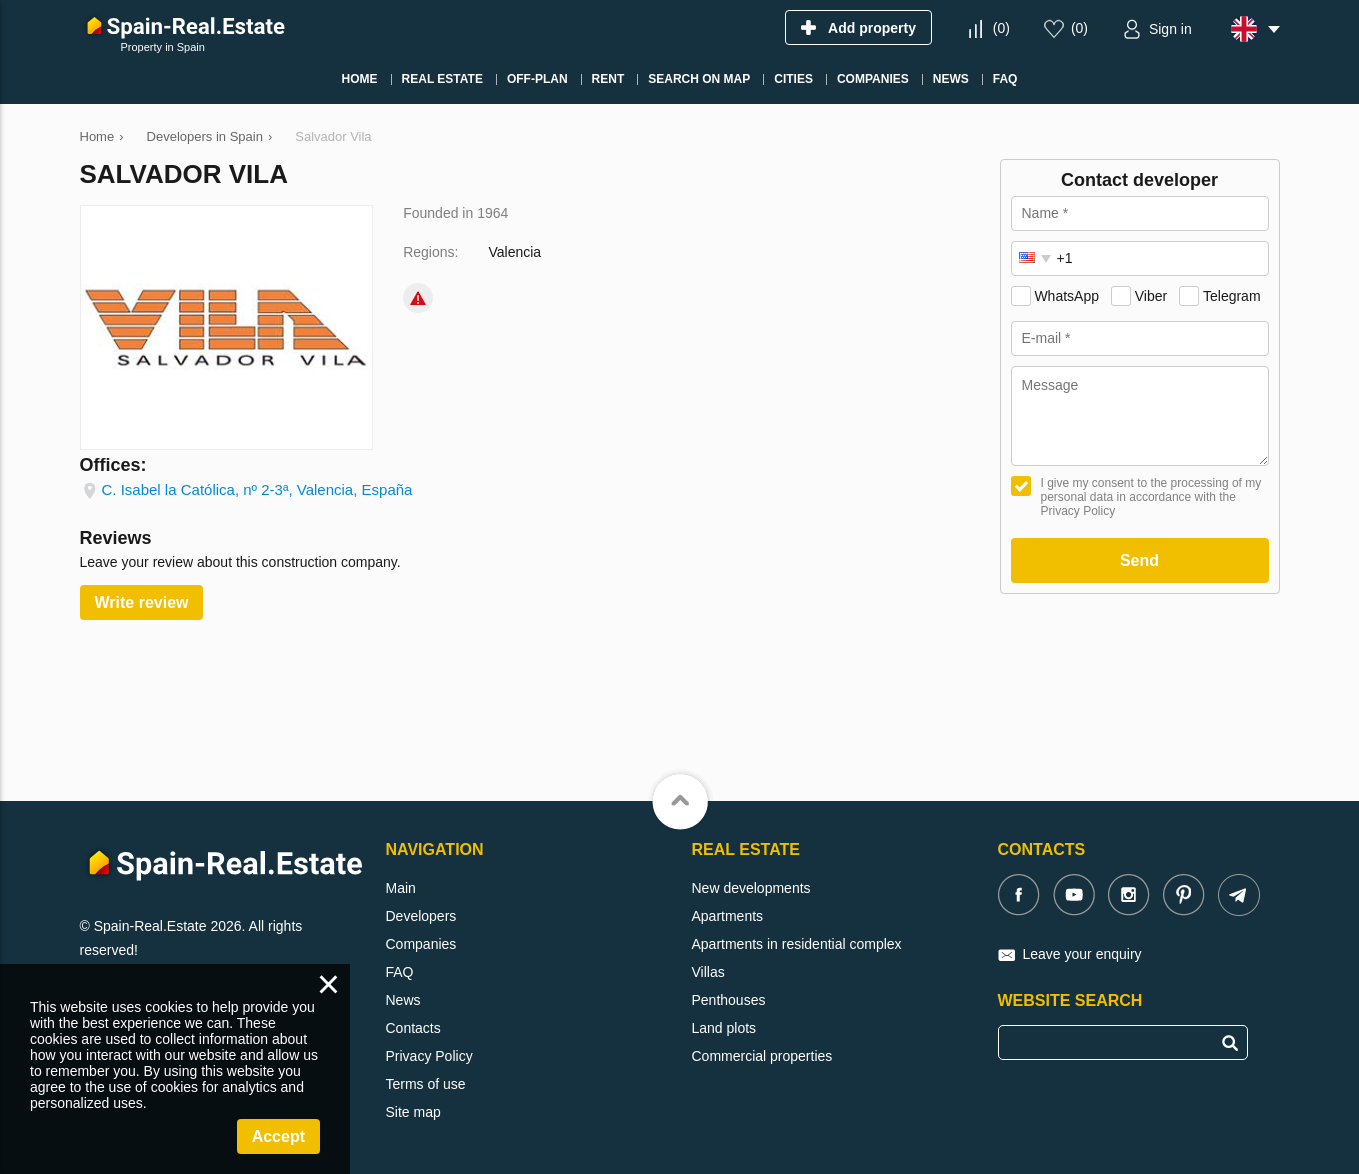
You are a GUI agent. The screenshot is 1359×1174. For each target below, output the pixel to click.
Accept (278, 1136)
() (1001, 28)
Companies (421, 944)
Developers (421, 916)
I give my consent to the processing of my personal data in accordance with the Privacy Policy (1151, 497)
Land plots (724, 1028)
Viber (1151, 296)
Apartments (728, 916)
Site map (413, 1112)
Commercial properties (762, 1056)
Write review (142, 602)
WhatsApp (1066, 296)
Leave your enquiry (1082, 954)
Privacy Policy (429, 1056)
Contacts (413, 1028)
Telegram (1232, 296)
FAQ (400, 972)
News (403, 1000)
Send (1139, 560)
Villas (708, 972)
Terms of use (426, 1084)
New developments (751, 888)
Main (401, 888)
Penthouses (729, 1000)
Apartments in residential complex (797, 944)
